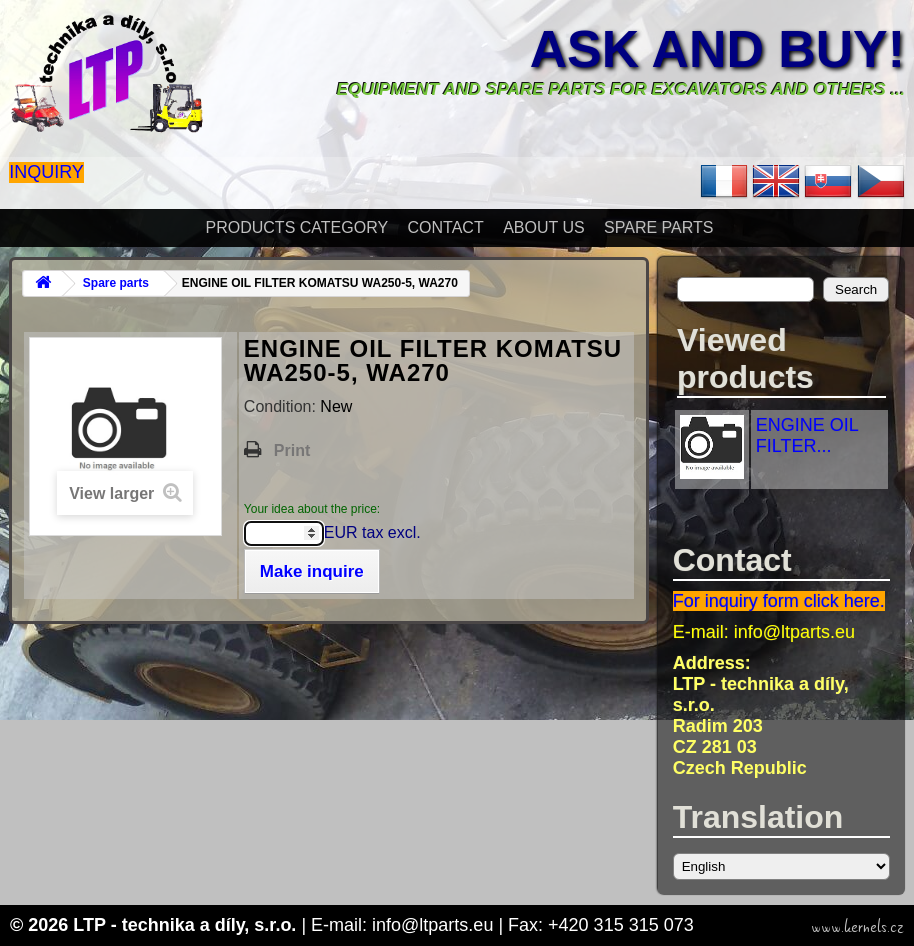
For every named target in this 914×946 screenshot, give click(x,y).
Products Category (297, 227)
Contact (446, 227)
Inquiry (46, 172)
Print (292, 450)
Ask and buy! (717, 49)
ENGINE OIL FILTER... (807, 435)
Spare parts (658, 227)
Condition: (282, 406)
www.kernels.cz (857, 927)
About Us (544, 227)
